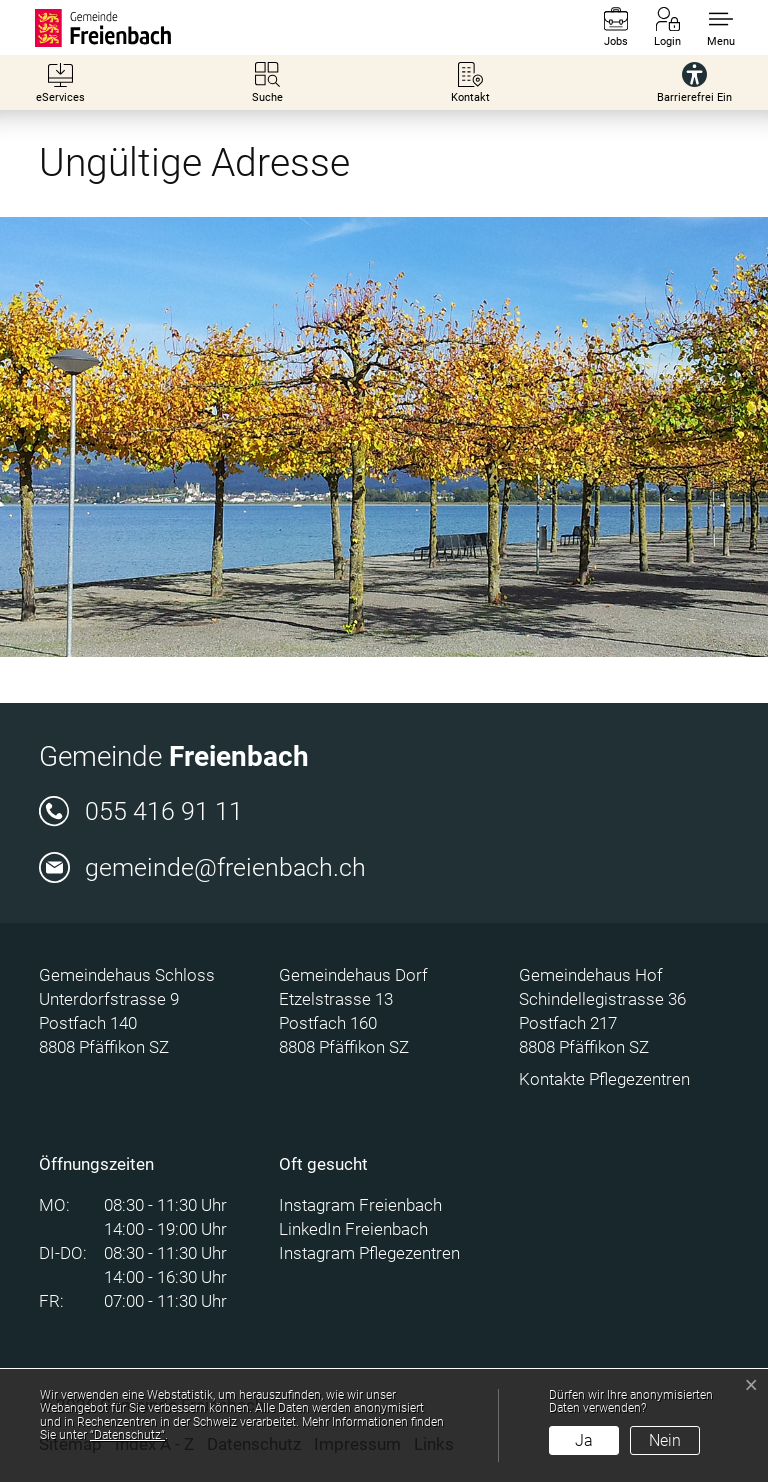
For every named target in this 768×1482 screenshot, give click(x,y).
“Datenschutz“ (127, 1435)
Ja (584, 1440)
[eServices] (60, 82)
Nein (665, 1440)
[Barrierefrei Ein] (694, 82)
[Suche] (267, 82)
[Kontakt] (470, 82)
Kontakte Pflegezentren (604, 1079)
